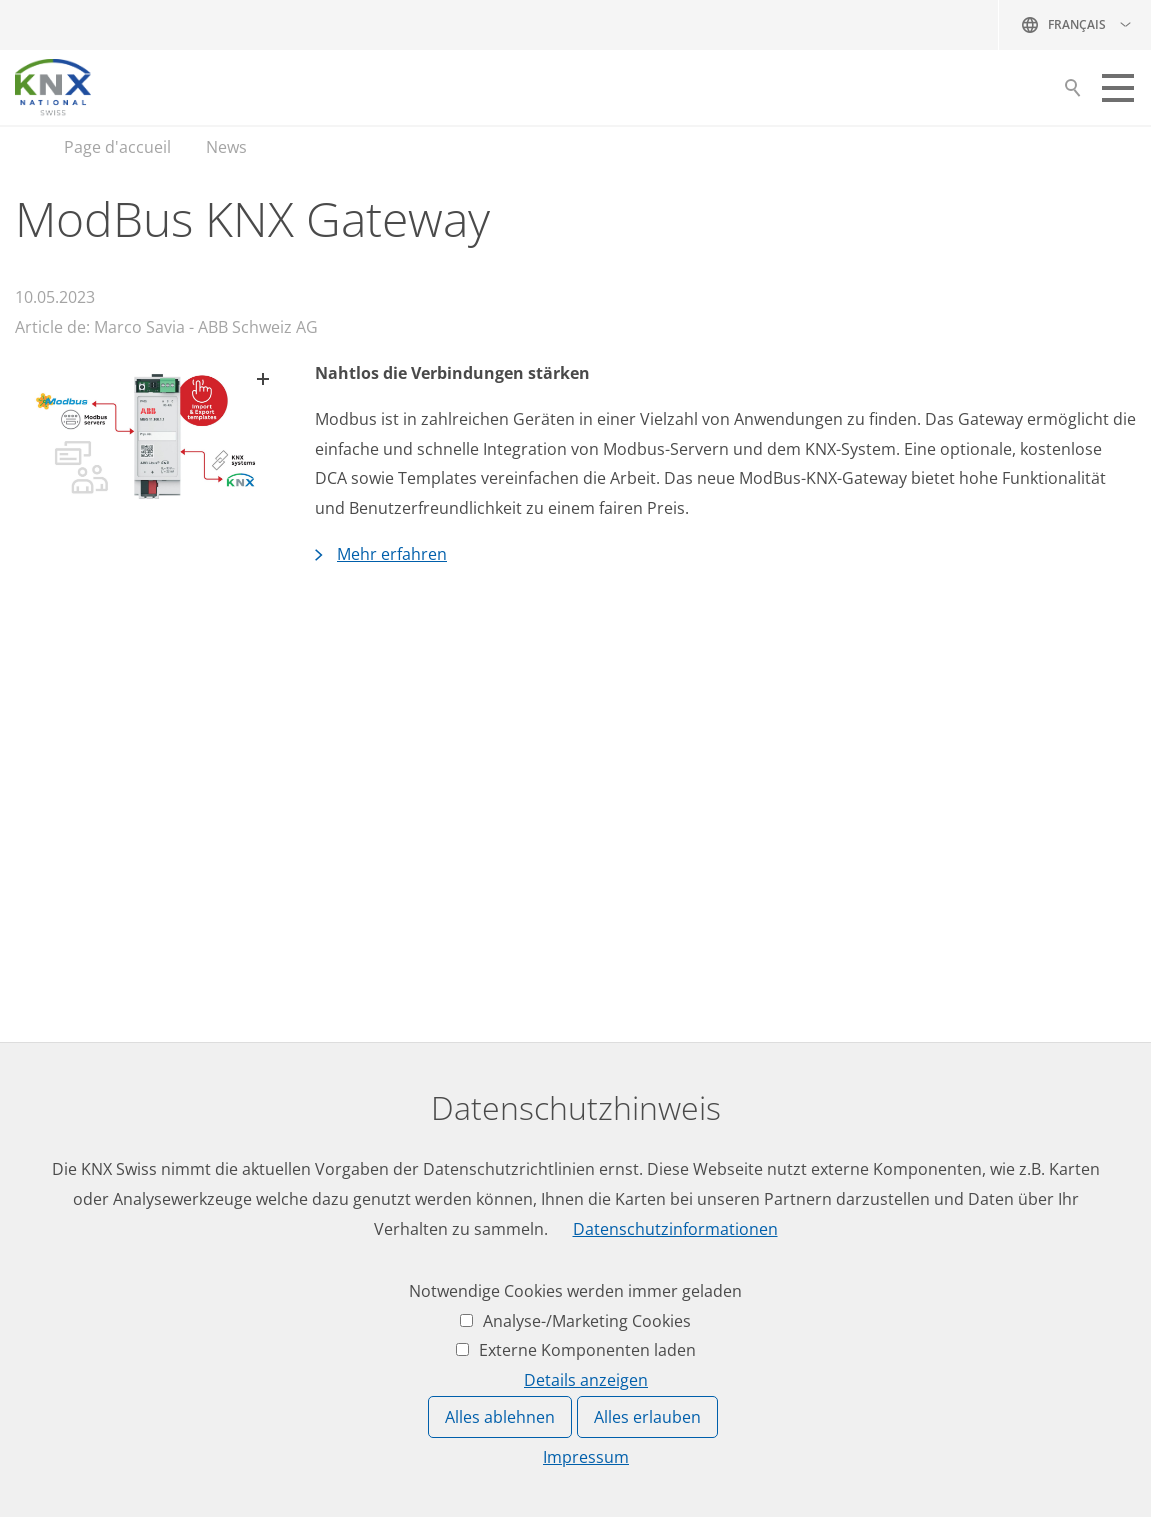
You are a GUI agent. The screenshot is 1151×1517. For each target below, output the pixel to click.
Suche (1072, 93)
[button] (1118, 88)
